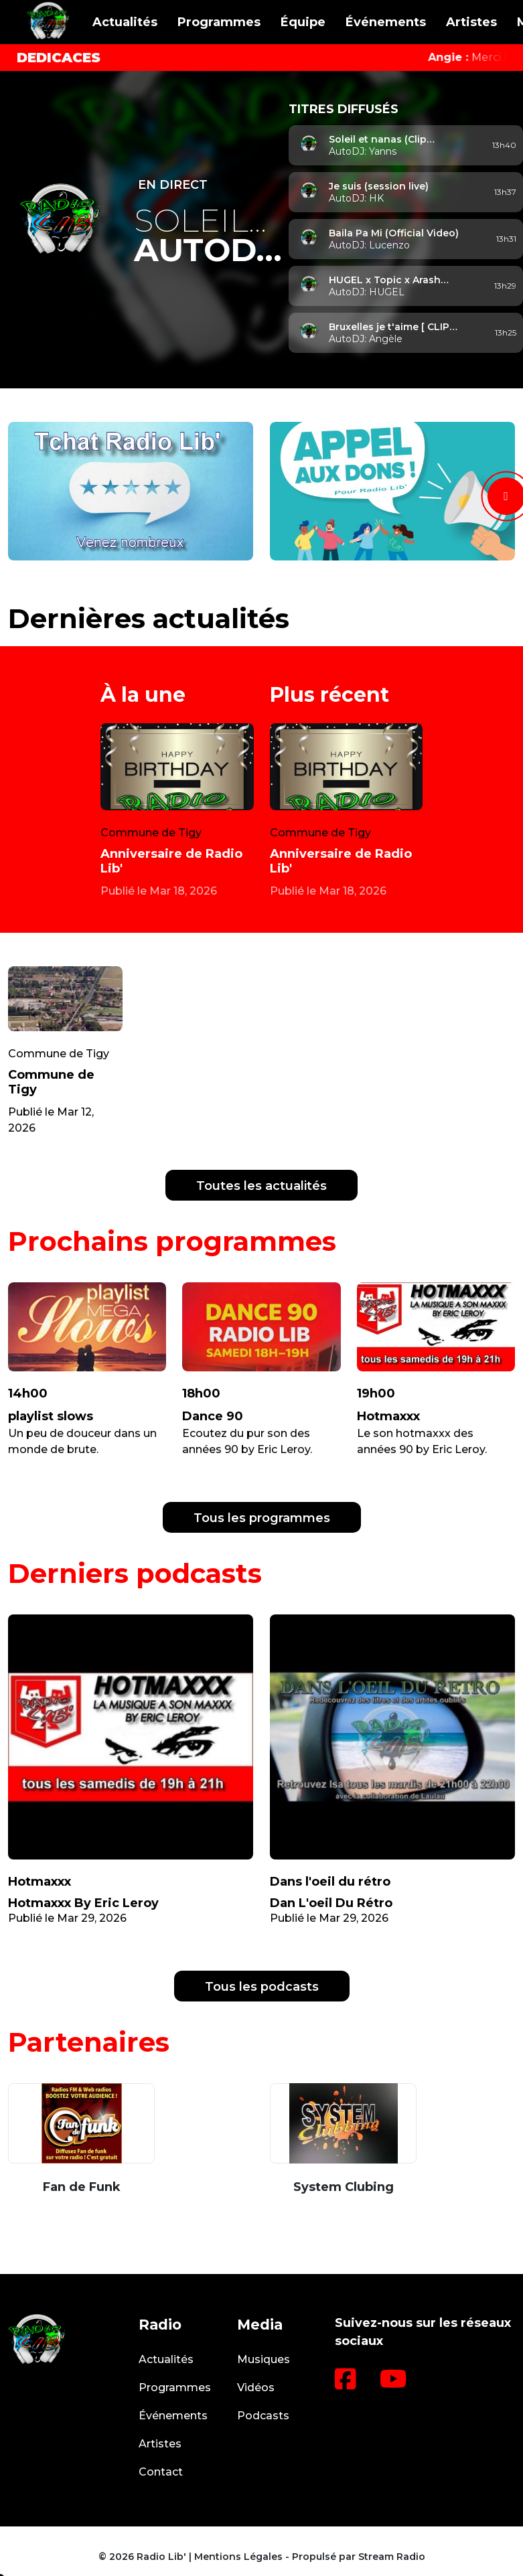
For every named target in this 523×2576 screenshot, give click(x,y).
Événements (386, 22)
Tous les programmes (262, 1518)
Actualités (124, 22)
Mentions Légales (238, 2557)
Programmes (218, 22)
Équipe (303, 22)
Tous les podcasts (262, 1986)
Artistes (471, 22)
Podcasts (263, 2415)
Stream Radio (391, 2557)
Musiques (263, 2359)
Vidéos (256, 2387)
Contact (161, 2472)
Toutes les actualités (261, 1186)
